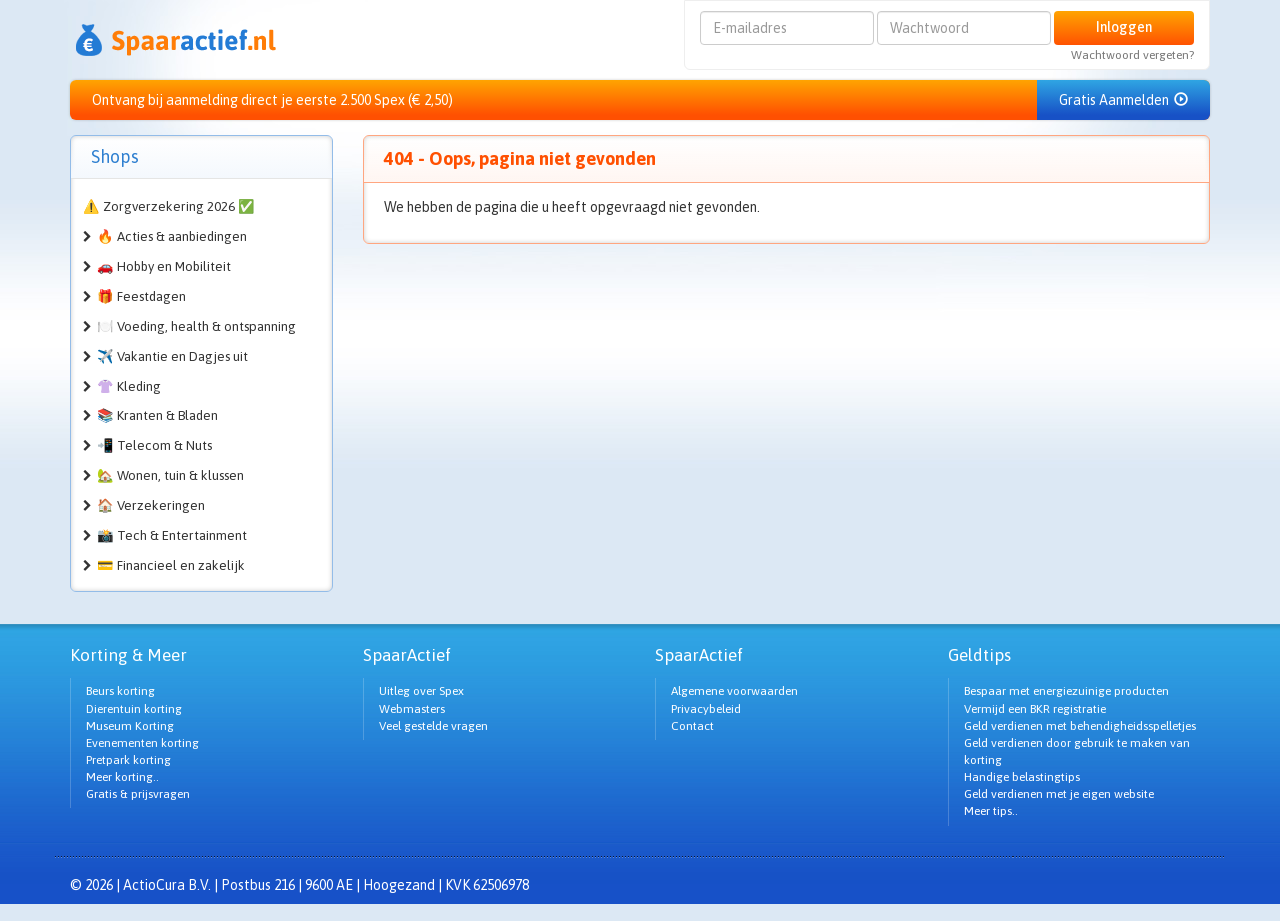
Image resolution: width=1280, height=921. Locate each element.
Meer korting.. (122, 777)
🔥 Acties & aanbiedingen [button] (172, 236)
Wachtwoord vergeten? (1132, 55)
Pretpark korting (128, 760)
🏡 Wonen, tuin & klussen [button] (170, 475)
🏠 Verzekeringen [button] (151, 505)
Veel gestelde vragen (433, 726)
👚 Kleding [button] (129, 386)
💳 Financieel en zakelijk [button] (171, 565)
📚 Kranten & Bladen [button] (157, 415)
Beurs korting (120, 691)
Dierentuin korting (134, 709)
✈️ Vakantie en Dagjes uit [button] (172, 356)
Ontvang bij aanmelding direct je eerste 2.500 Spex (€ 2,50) (272, 100)
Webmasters (412, 709)
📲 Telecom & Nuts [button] (154, 445)
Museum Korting (130, 726)
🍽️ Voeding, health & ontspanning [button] (196, 326)
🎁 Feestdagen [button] (141, 296)
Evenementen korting (142, 743)
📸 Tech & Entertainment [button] (172, 535)
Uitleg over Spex (421, 691)
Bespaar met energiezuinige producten (1066, 691)
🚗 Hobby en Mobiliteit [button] (164, 266)
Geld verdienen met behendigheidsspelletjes (1080, 726)
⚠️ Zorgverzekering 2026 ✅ (169, 206)
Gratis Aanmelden (1123, 100)
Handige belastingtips (1022, 777)
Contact (692, 726)
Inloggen (1124, 27)
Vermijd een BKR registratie (1035, 709)
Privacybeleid (706, 709)
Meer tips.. (991, 811)
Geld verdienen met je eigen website (1059, 794)
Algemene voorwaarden (734, 691)
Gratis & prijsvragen (138, 794)
